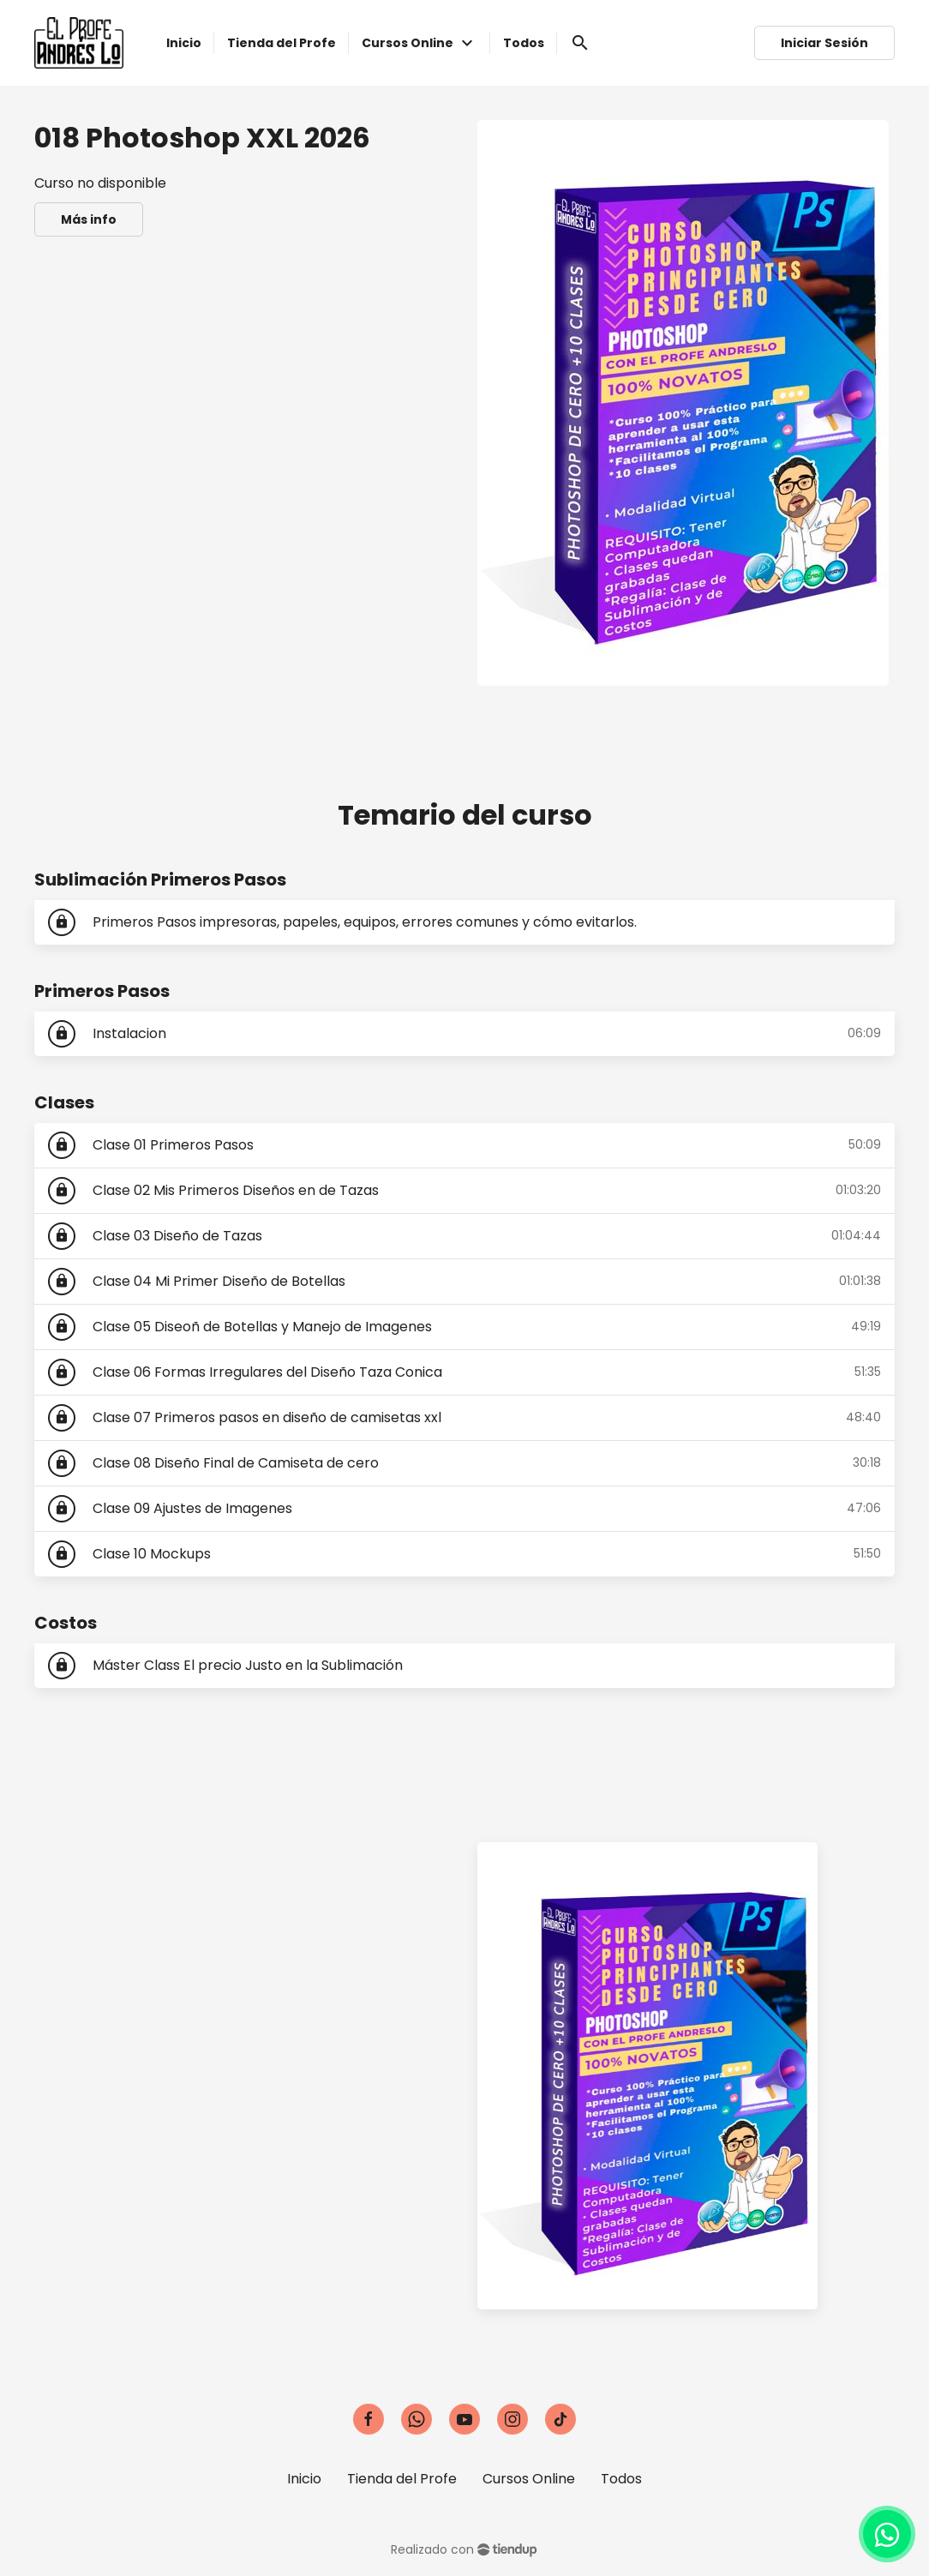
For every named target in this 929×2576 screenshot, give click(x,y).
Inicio (304, 2479)
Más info (89, 219)
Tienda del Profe (402, 2479)
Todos (621, 2479)
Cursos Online (528, 2479)
